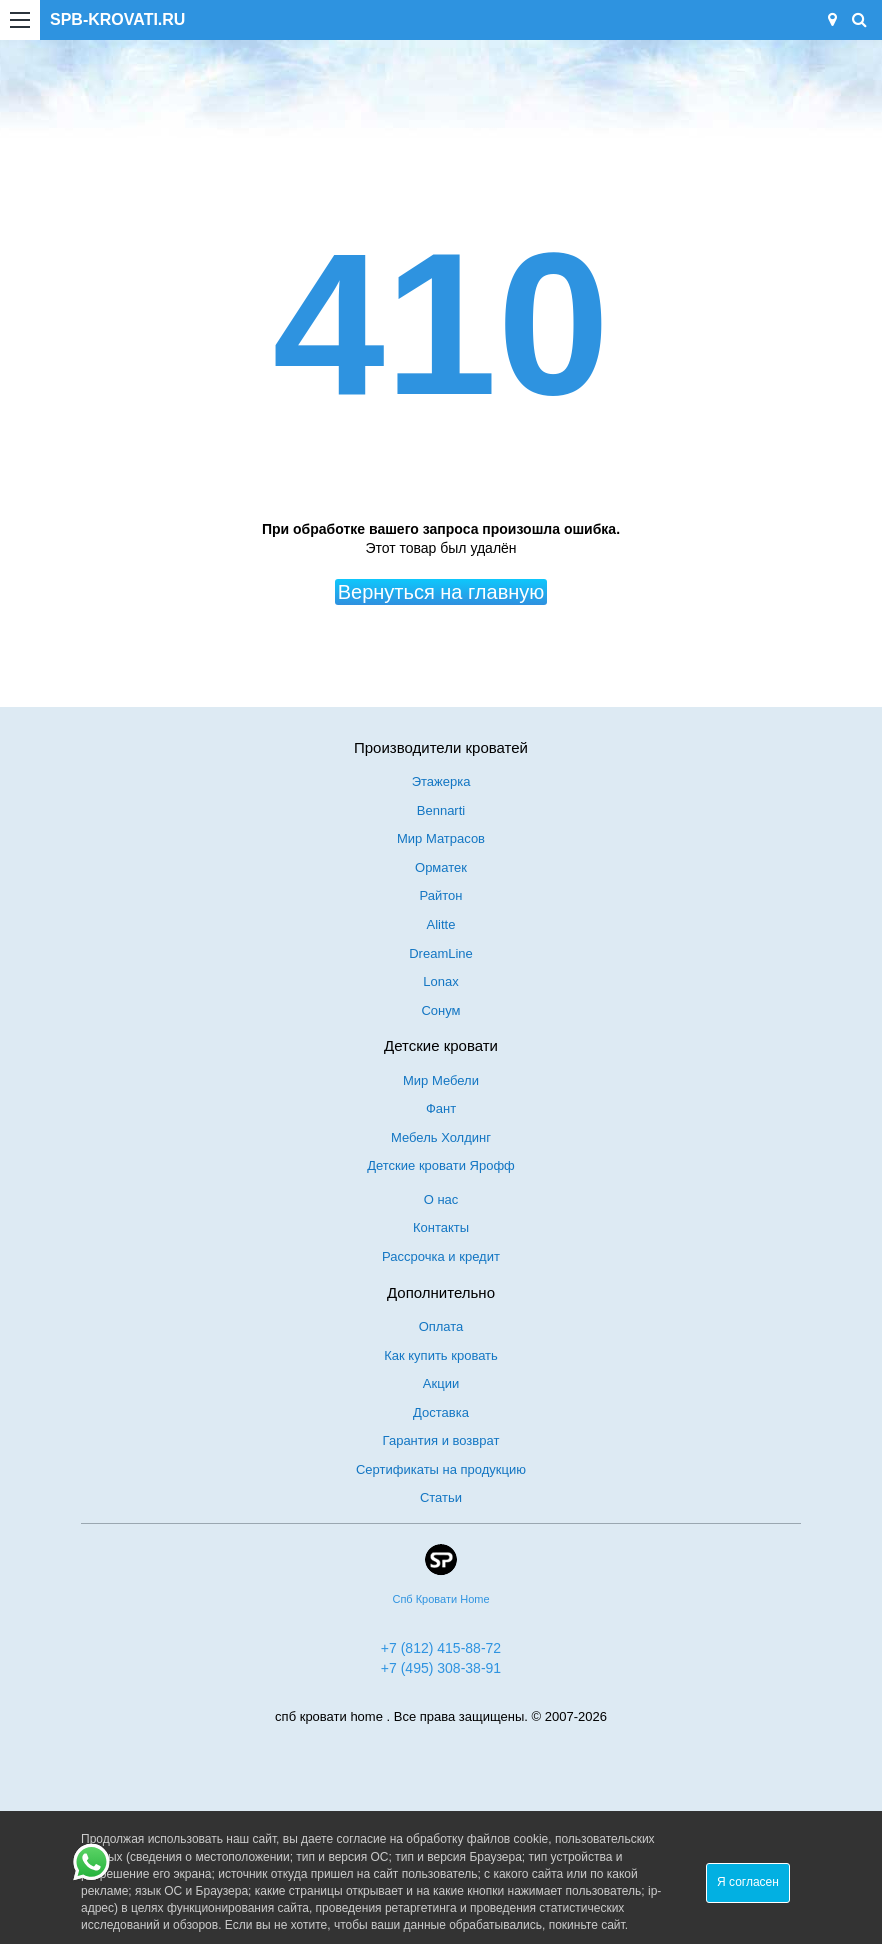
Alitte (441, 924)
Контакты (441, 1227)
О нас (441, 1199)
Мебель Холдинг (441, 1137)
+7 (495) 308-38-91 (441, 1668)
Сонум (440, 1010)
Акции (441, 1383)
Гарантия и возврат (441, 1440)
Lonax (440, 981)
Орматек (441, 867)
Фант (441, 1108)
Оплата (441, 1326)
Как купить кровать (441, 1355)
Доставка (441, 1412)
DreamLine (441, 953)
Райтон (441, 895)
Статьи (441, 1497)
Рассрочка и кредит (441, 1256)
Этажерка (441, 781)
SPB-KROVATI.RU (117, 19)
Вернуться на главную (441, 592)
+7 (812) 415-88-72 (441, 1648)
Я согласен (748, 1882)
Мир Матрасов (441, 838)
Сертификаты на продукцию (441, 1469)
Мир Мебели (441, 1080)
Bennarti (441, 810)
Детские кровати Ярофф (441, 1165)
